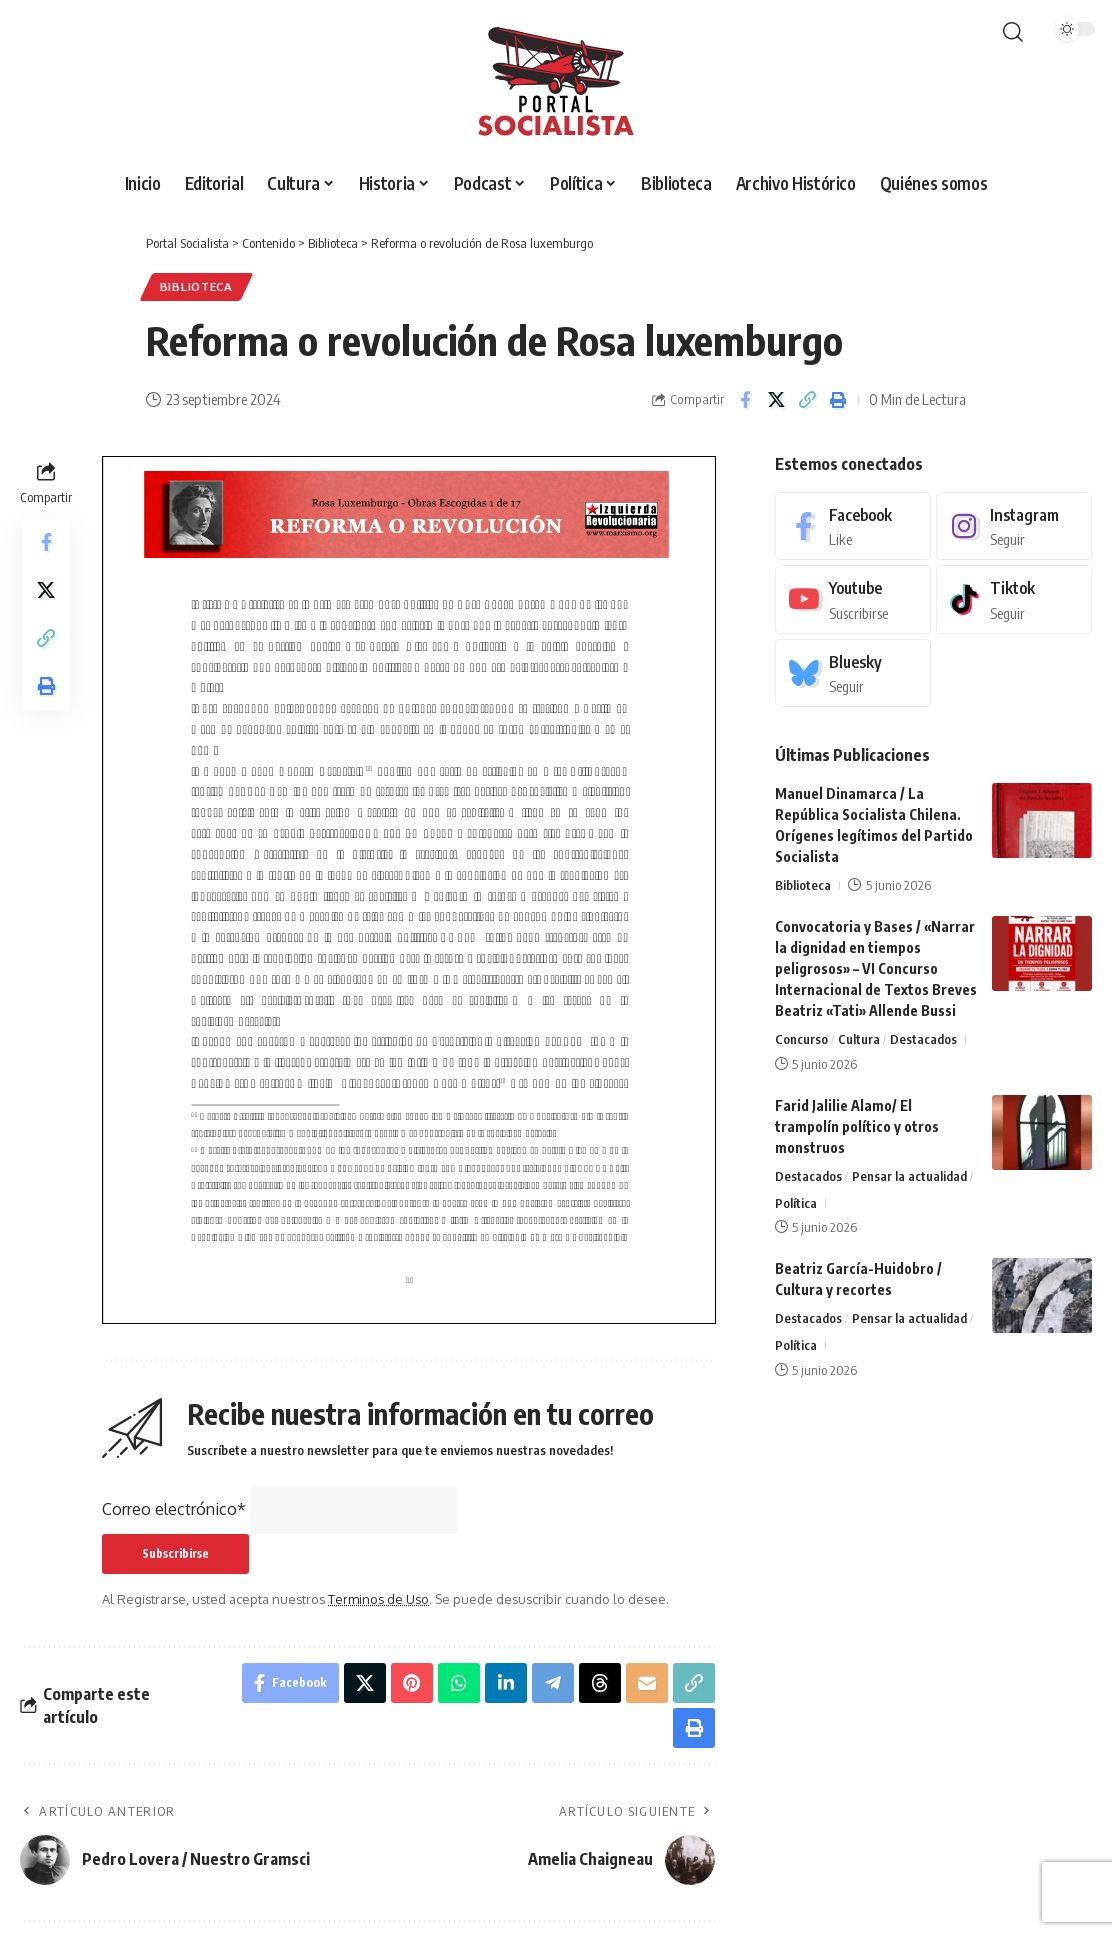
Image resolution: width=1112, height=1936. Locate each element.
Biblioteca (196, 286)
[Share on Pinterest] (412, 1683)
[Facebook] (853, 526)
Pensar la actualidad (909, 1176)
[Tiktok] (1014, 599)
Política (796, 1203)
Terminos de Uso (378, 1599)
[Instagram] (1014, 526)
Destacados (923, 1039)
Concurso (801, 1039)
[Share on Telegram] (553, 1683)
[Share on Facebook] (745, 400)
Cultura (859, 1039)
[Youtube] (853, 599)
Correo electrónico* (174, 1509)
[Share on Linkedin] (506, 1683)
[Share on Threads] (600, 1683)
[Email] (647, 1683)
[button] (1013, 32)
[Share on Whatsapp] (459, 1683)
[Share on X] (776, 400)
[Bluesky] (853, 673)
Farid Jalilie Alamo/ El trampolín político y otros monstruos (857, 1126)
